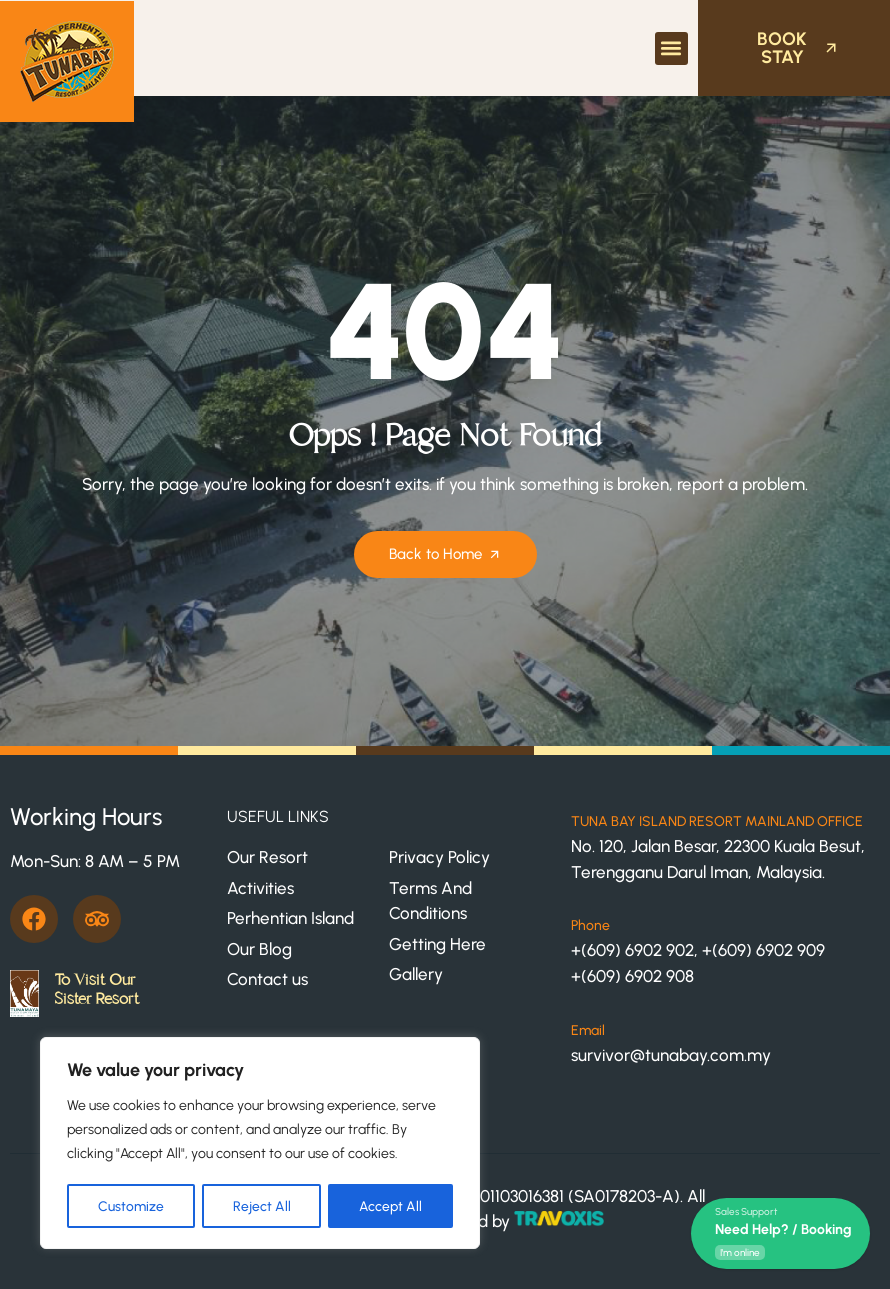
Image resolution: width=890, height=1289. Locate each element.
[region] (260, 1144)
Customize (131, 1205)
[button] (671, 48)
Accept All (391, 1205)
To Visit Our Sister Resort (96, 989)
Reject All (262, 1205)
